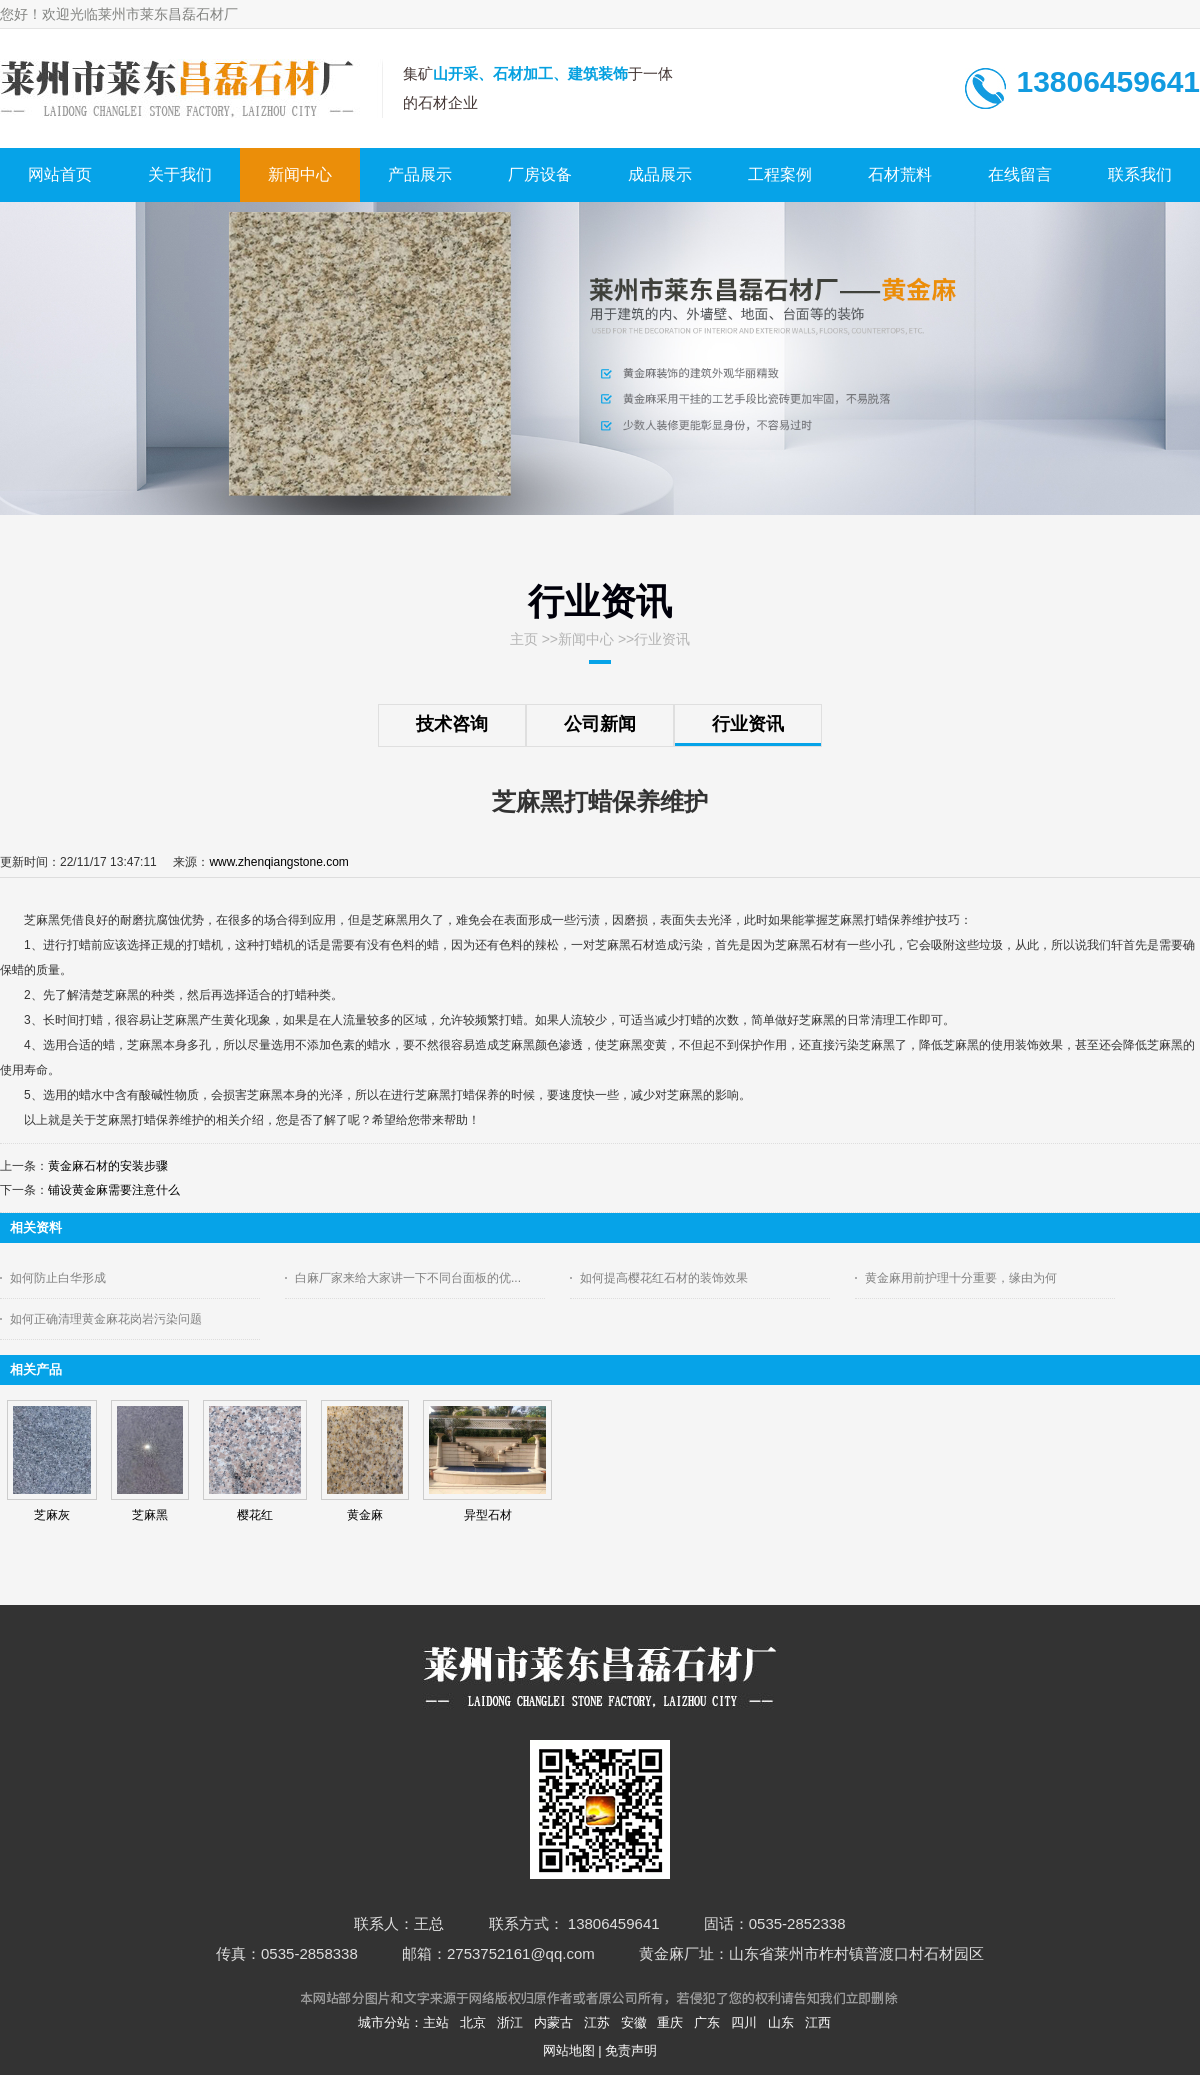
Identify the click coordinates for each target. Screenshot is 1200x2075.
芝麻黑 (150, 1515)
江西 (818, 2022)
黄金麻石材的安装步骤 (108, 1166)
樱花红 (255, 1515)
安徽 (634, 2022)
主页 (524, 639)
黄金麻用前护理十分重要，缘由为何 (961, 1278)
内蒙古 (553, 2022)
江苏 (597, 2022)
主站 (436, 2022)
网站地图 (569, 2050)
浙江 (510, 2022)
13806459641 (1108, 81)
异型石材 (488, 1515)
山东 (781, 2022)
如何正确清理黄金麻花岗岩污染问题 (106, 1319)
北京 (473, 2022)
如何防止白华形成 (58, 1278)
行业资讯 (662, 639)
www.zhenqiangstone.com (278, 862)
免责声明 (631, 2050)
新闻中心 (586, 639)
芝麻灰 (52, 1515)
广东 (707, 2022)
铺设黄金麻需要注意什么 (114, 1190)
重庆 (670, 2022)
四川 (744, 2022)
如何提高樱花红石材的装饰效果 (664, 1278)
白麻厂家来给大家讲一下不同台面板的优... (408, 1278)
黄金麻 (365, 1515)
